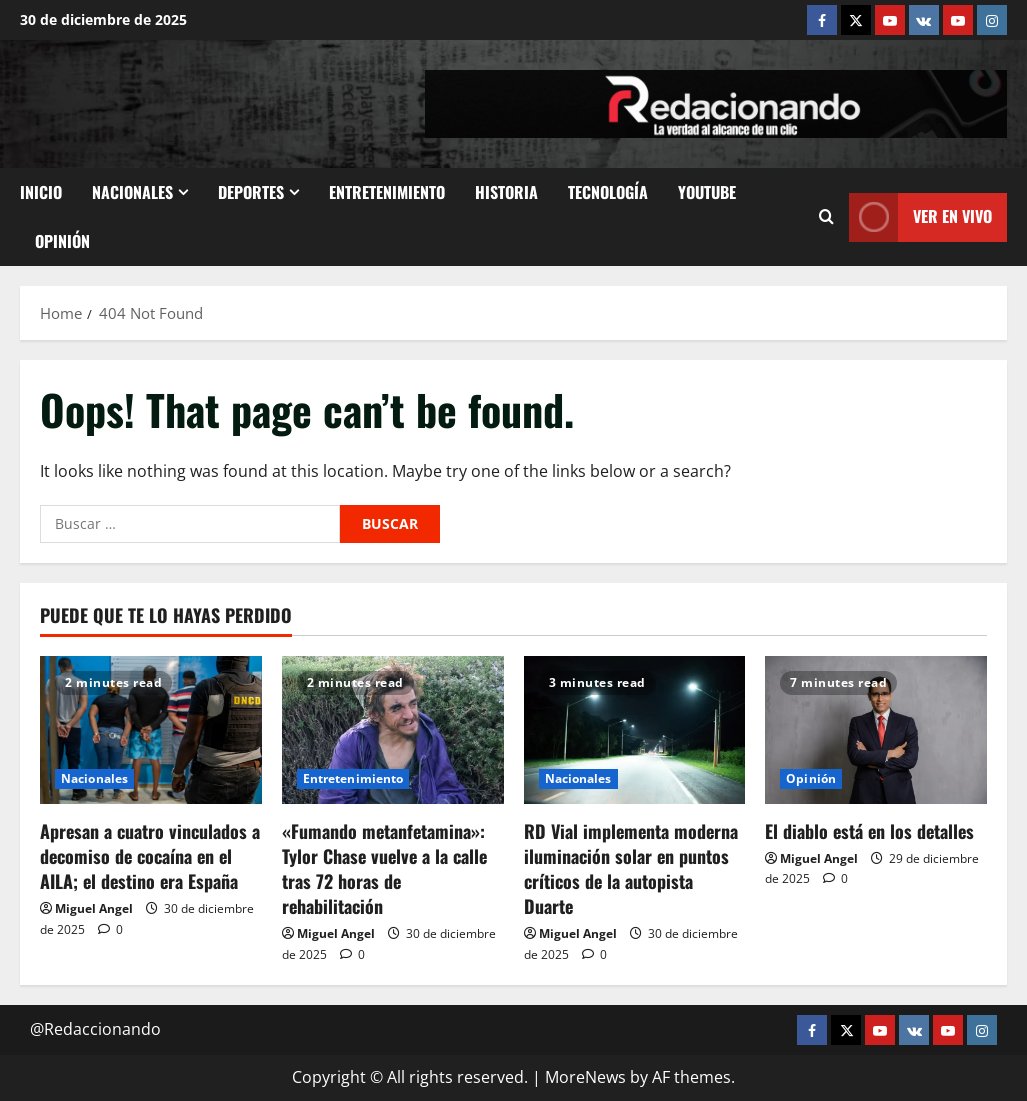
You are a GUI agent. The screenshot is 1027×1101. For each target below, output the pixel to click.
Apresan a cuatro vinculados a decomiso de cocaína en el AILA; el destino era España (150, 856)
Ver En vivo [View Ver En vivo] (920, 217)
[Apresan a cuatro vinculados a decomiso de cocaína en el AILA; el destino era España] (151, 730)
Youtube (707, 192)
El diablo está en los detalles (869, 831)
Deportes (251, 192)
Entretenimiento (387, 192)
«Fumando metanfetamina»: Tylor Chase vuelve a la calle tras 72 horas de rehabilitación (384, 869)
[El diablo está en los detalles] (876, 730)
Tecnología (608, 192)
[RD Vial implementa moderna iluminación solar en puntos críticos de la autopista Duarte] (635, 730)
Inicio (41, 192)
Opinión (62, 241)
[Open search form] (826, 217)
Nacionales (132, 192)
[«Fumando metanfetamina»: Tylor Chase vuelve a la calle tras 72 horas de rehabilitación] (393, 730)
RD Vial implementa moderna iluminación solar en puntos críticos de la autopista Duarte (631, 869)
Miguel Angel (94, 908)
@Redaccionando (95, 1029)
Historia (506, 192)
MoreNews (585, 1077)
